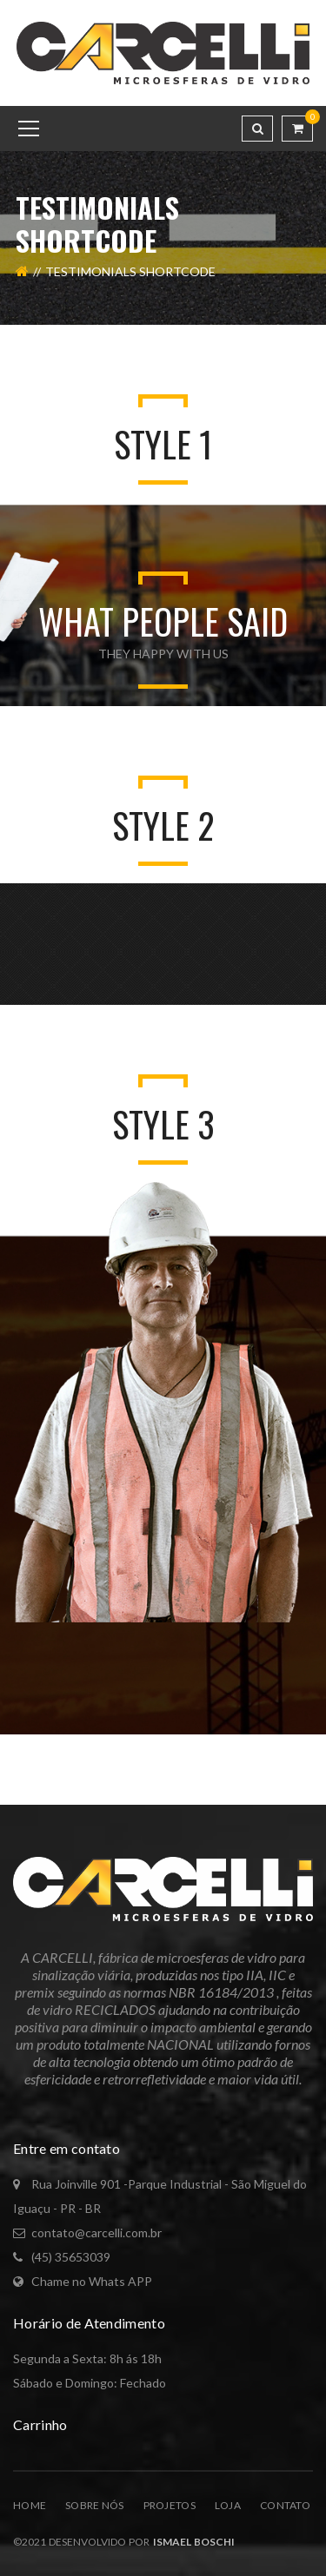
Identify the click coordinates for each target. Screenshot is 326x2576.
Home (29, 2505)
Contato (285, 2505)
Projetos (169, 2505)
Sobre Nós (94, 2505)
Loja (228, 2505)
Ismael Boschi (192, 2541)
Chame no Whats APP (91, 2281)
